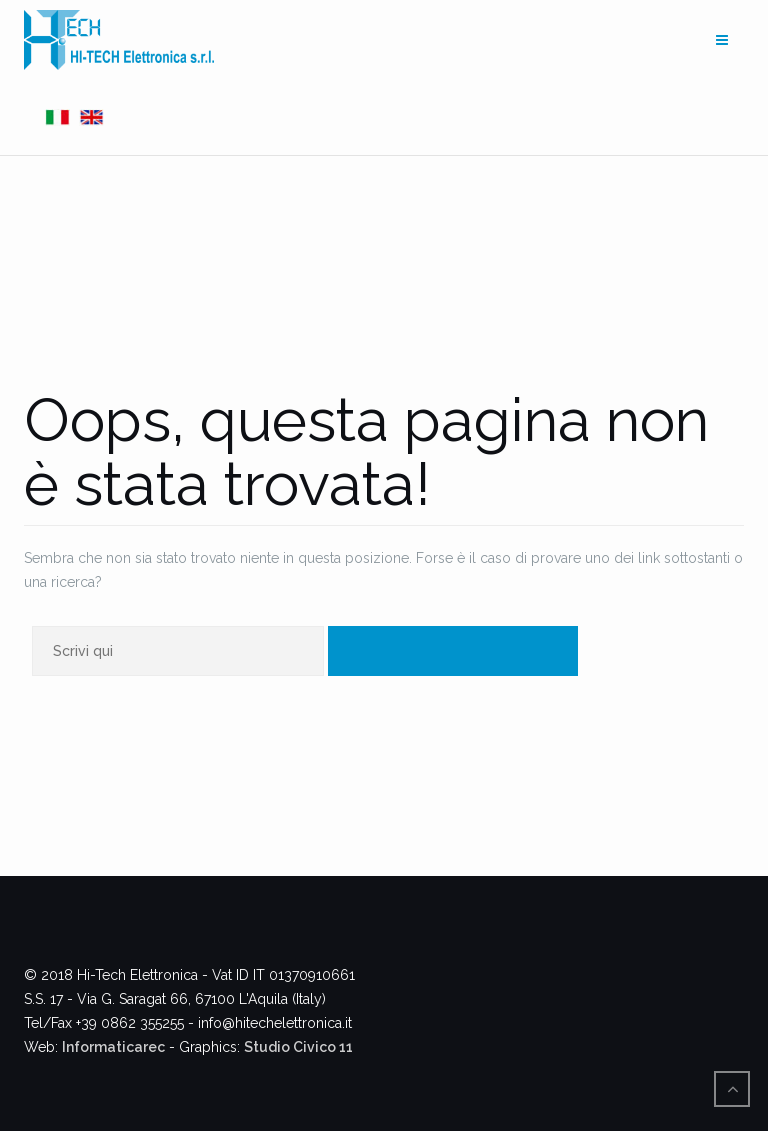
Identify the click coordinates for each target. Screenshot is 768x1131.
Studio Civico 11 (298, 1047)
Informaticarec (113, 1047)
